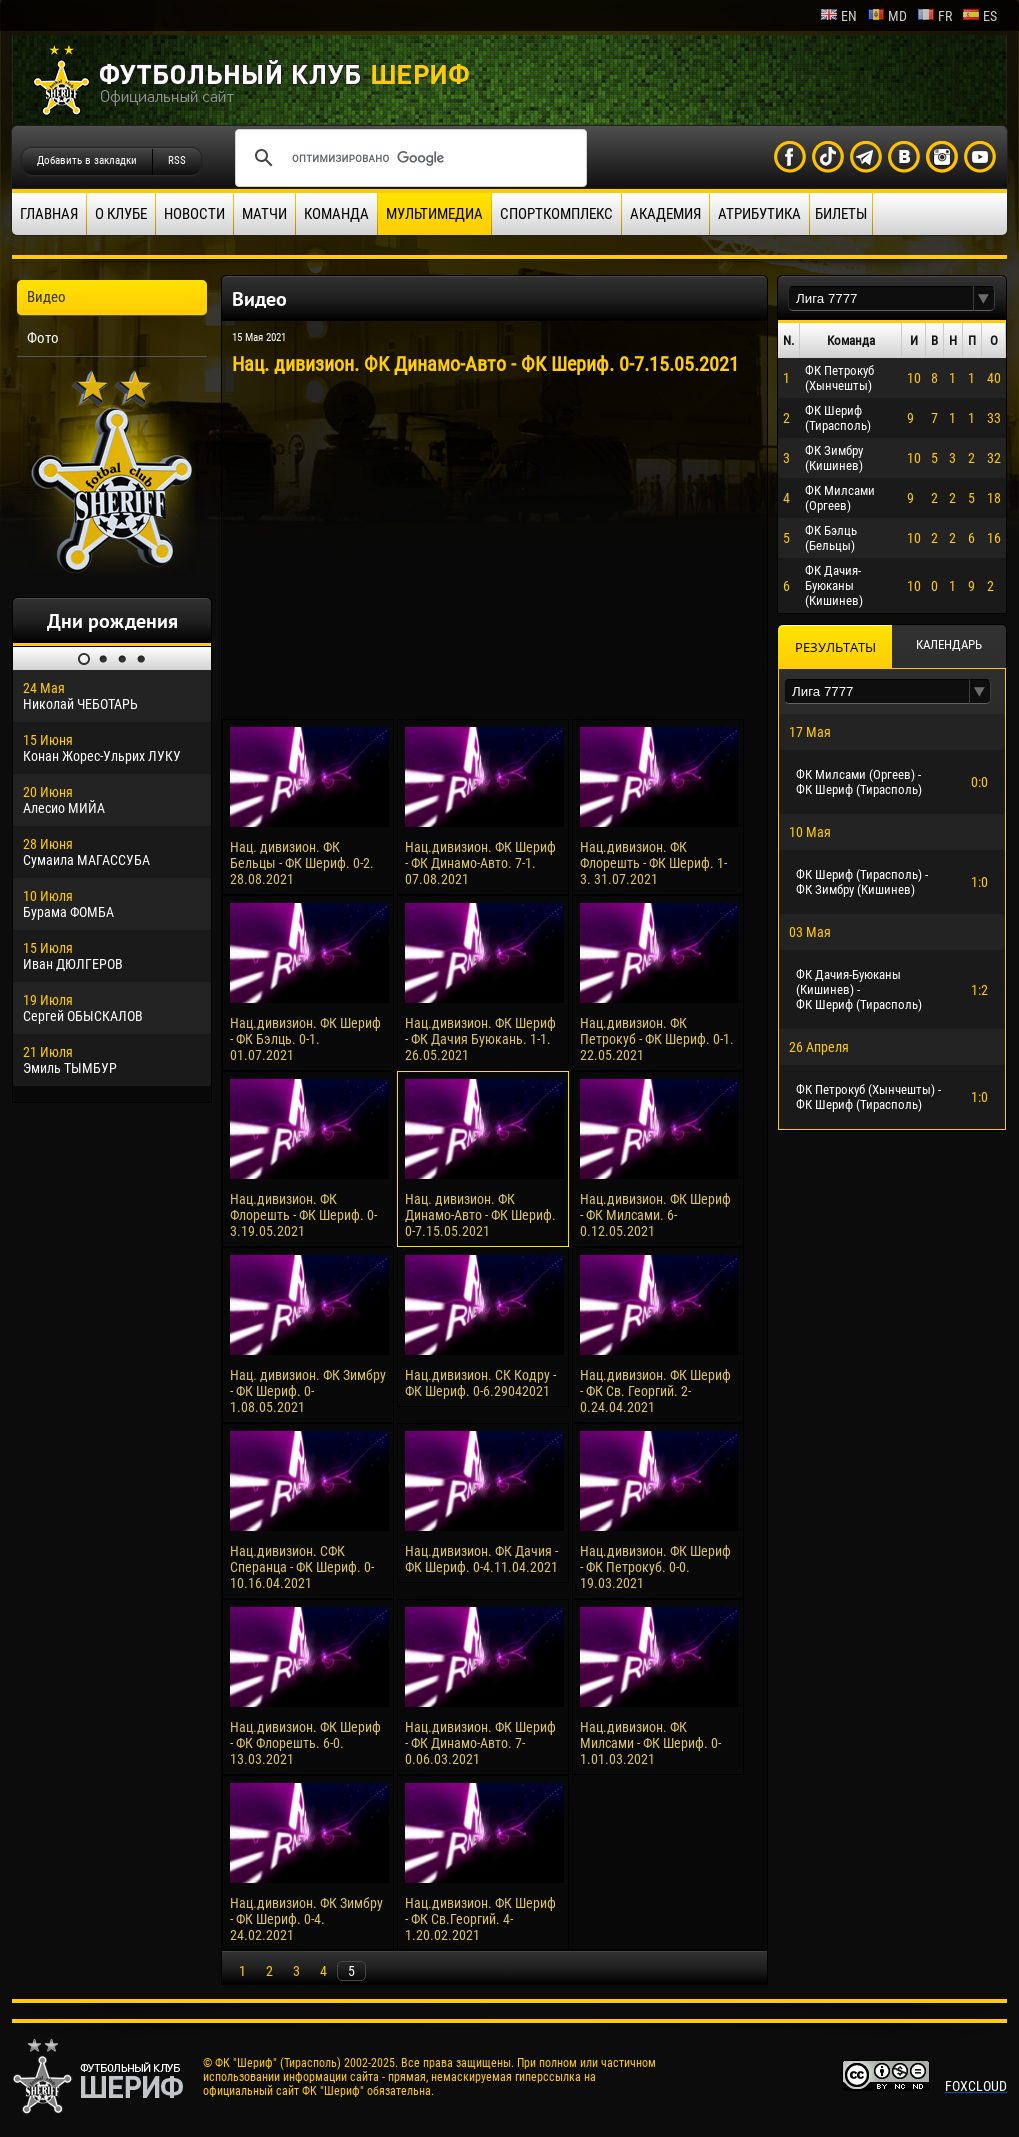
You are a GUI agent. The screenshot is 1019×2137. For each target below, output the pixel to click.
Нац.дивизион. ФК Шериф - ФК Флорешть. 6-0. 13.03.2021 (305, 1743)
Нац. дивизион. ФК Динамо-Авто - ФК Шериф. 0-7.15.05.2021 (480, 1215)
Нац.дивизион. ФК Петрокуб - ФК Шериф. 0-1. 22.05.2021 (657, 1039)
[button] (984, 298)
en (838, 16)
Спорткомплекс (556, 214)
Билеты (841, 214)
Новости (194, 214)
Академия (665, 214)
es (979, 16)
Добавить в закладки (87, 160)
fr (934, 16)
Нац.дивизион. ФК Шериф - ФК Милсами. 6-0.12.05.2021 (655, 1215)
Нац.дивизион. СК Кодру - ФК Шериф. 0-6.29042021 (480, 1383)
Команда (336, 214)
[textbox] (881, 298)
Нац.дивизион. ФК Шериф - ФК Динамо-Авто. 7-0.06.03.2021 (480, 1743)
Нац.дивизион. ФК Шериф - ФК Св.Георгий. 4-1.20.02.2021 (480, 1919)
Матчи (264, 214)
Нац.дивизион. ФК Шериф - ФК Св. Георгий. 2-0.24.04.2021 (655, 1391)
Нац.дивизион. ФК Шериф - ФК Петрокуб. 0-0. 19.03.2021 (655, 1567)
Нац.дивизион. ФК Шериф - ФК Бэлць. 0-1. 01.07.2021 (305, 1039)
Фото (43, 338)
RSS (177, 160)
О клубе (121, 214)
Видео (46, 297)
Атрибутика (759, 214)
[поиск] (408, 158)
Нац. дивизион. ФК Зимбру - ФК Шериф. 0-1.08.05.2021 (308, 1391)
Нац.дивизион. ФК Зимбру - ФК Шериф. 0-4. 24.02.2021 (306, 1919)
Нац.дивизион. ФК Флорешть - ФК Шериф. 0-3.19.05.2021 (303, 1215)
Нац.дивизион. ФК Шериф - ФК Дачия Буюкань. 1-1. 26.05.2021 (480, 1039)
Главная (49, 214)
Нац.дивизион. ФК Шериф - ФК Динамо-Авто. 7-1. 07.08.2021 (480, 863)
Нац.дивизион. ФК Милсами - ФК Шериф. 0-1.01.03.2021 (650, 1743)
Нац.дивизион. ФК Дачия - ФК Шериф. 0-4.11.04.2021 (481, 1559)
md (887, 16)
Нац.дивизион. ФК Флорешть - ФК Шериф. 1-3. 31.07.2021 (653, 863)
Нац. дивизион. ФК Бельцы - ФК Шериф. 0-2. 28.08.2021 (302, 863)
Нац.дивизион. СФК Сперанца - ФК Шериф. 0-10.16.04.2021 (302, 1567)
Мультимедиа (434, 214)
